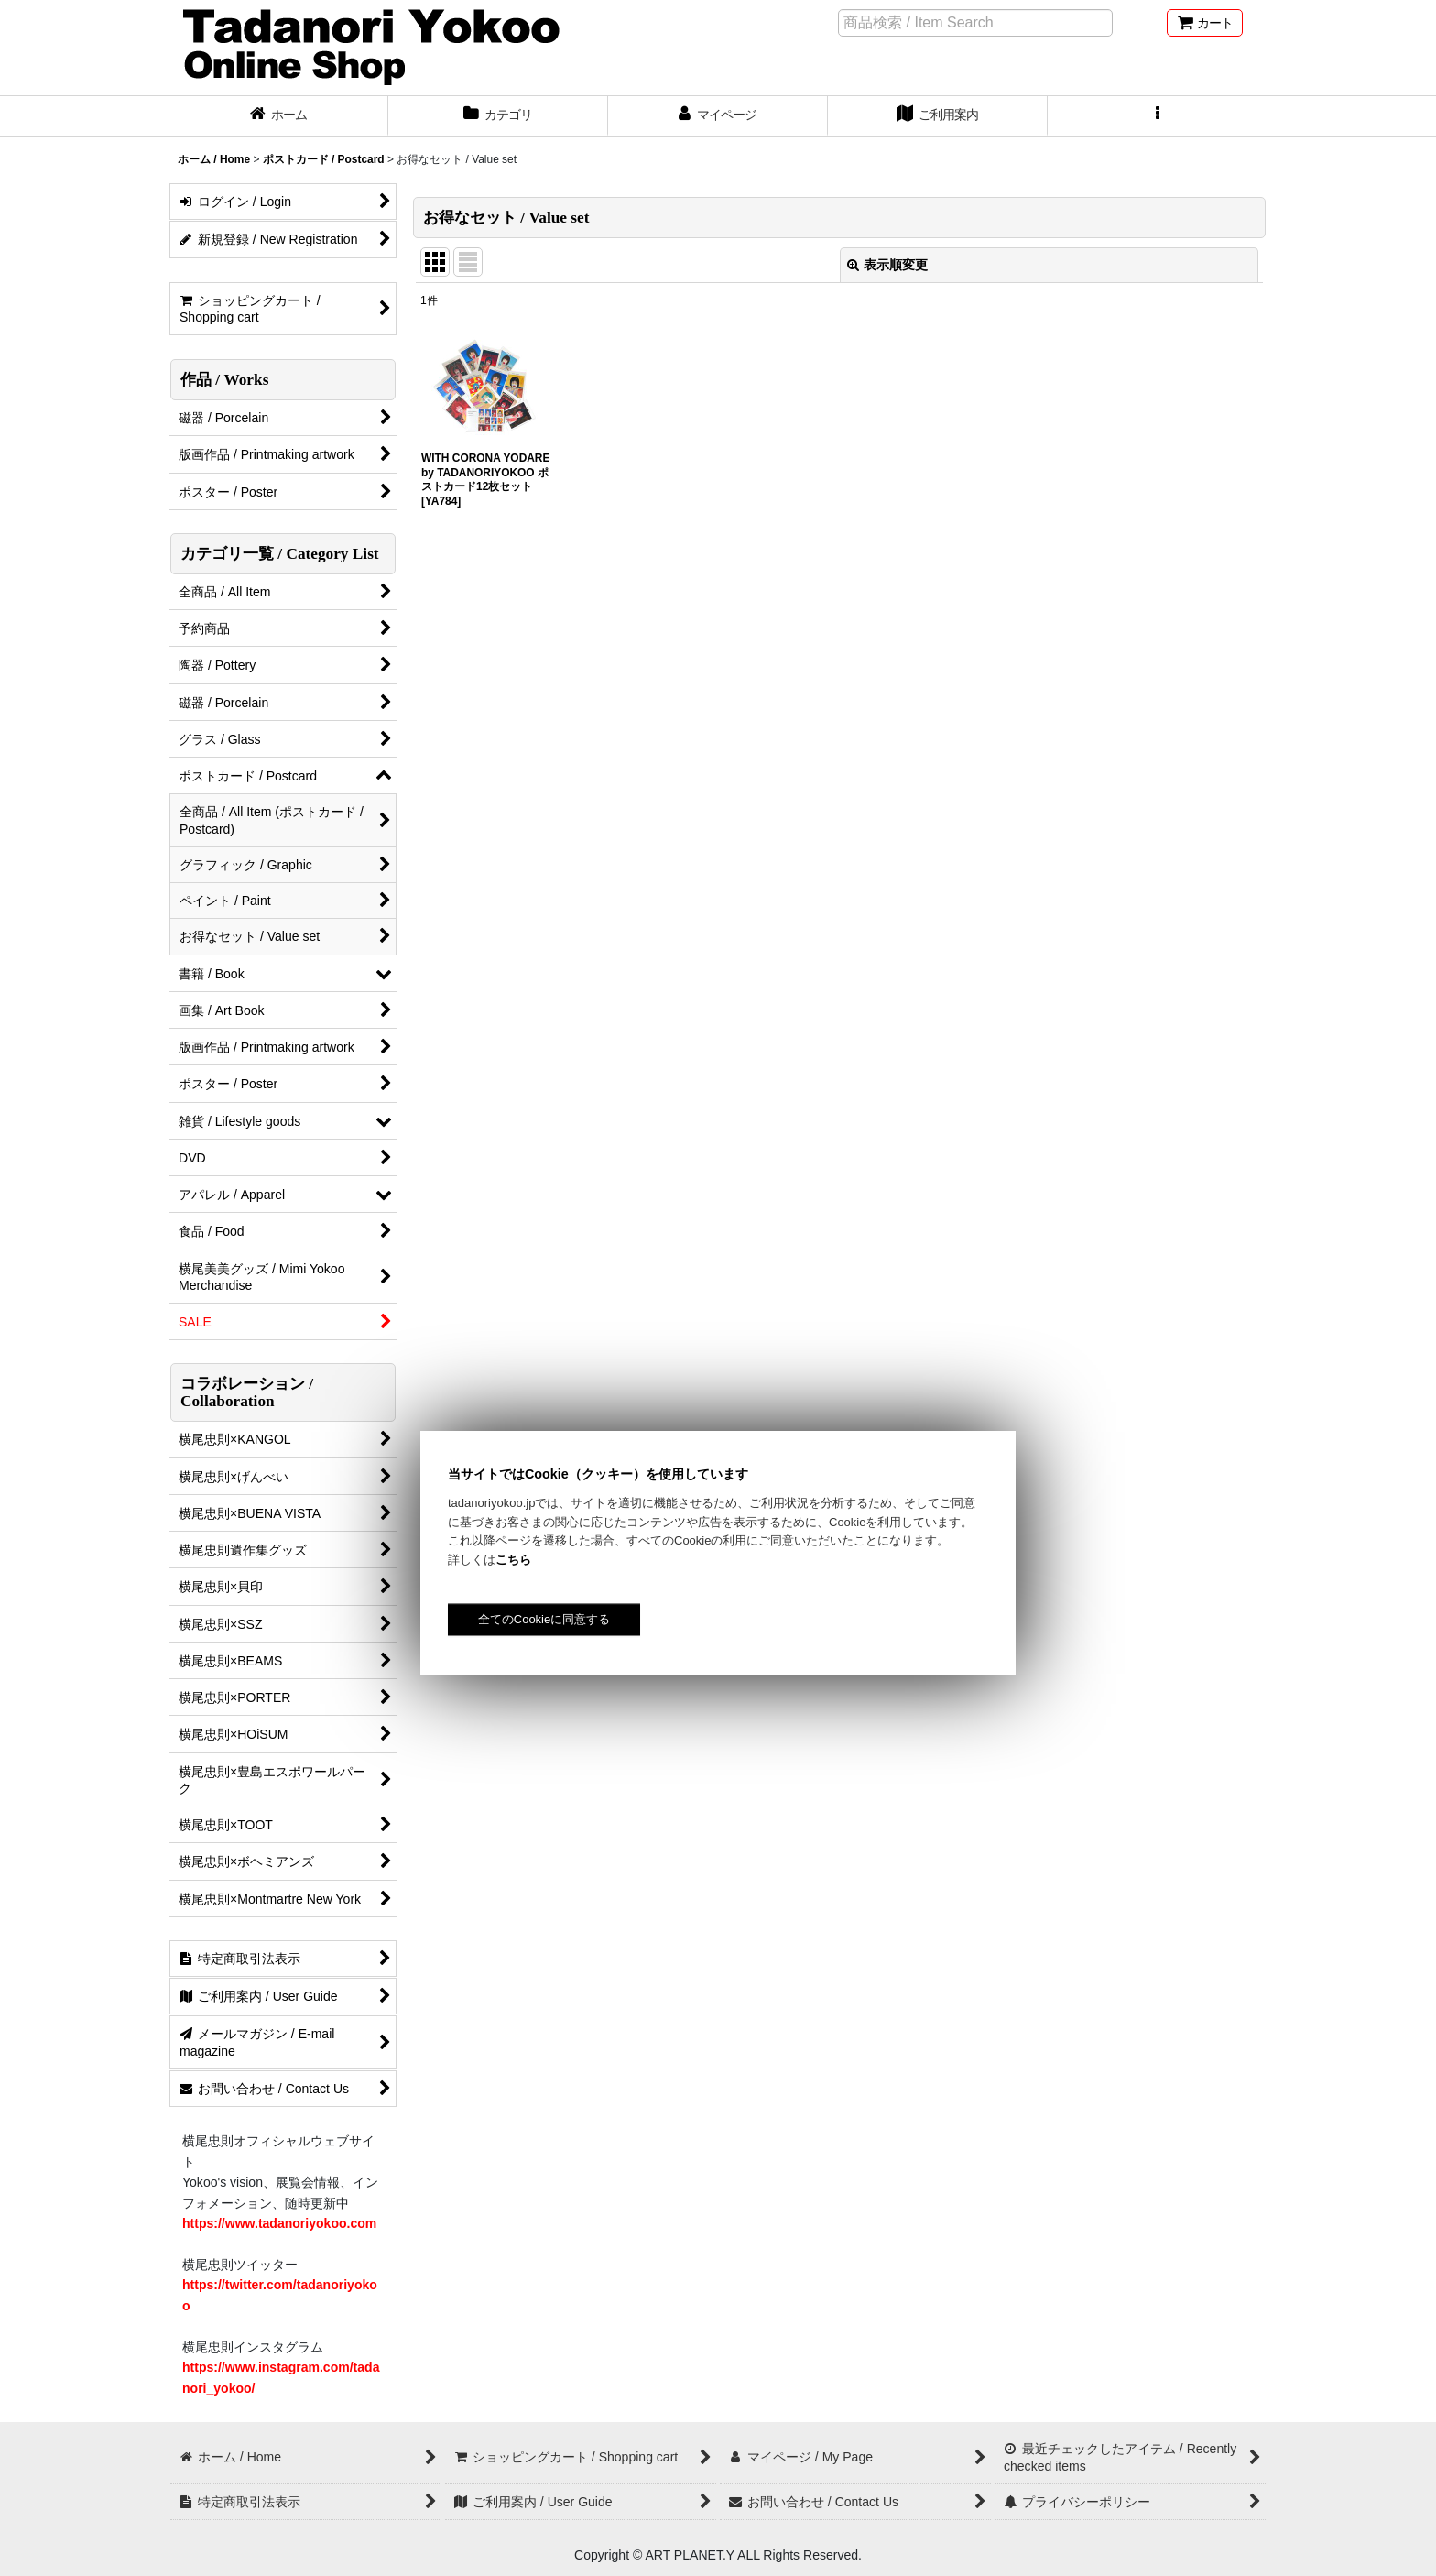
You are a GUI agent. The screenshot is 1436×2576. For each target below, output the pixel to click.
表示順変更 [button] (887, 264)
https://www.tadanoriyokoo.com (279, 2223)
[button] (1157, 116)
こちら (513, 1559)
